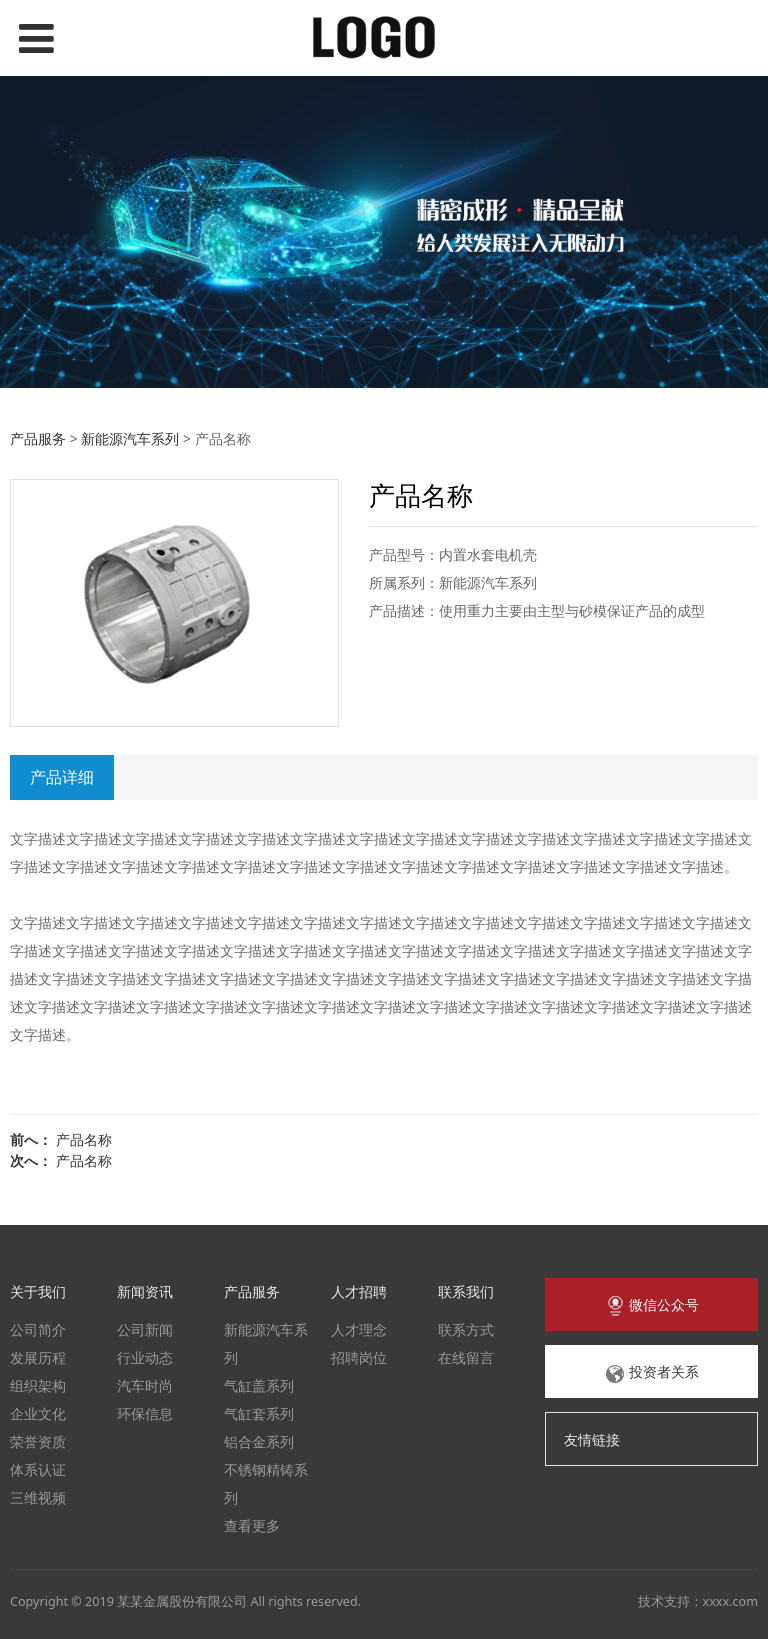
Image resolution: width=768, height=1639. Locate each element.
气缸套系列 (259, 1413)
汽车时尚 (145, 1385)
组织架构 (38, 1385)
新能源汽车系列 (130, 438)
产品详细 (62, 777)
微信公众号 (652, 1306)
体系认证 (38, 1469)
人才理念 (359, 1329)
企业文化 (38, 1413)
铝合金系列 (259, 1441)
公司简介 (38, 1329)
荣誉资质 (38, 1441)
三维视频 (38, 1497)
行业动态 (145, 1357)
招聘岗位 (359, 1357)
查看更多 (252, 1525)
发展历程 (38, 1357)
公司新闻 (145, 1329)
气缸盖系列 (259, 1385)
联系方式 (466, 1329)
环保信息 (145, 1413)
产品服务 (38, 438)
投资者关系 (652, 1373)
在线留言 (466, 1357)
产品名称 (84, 1139)
